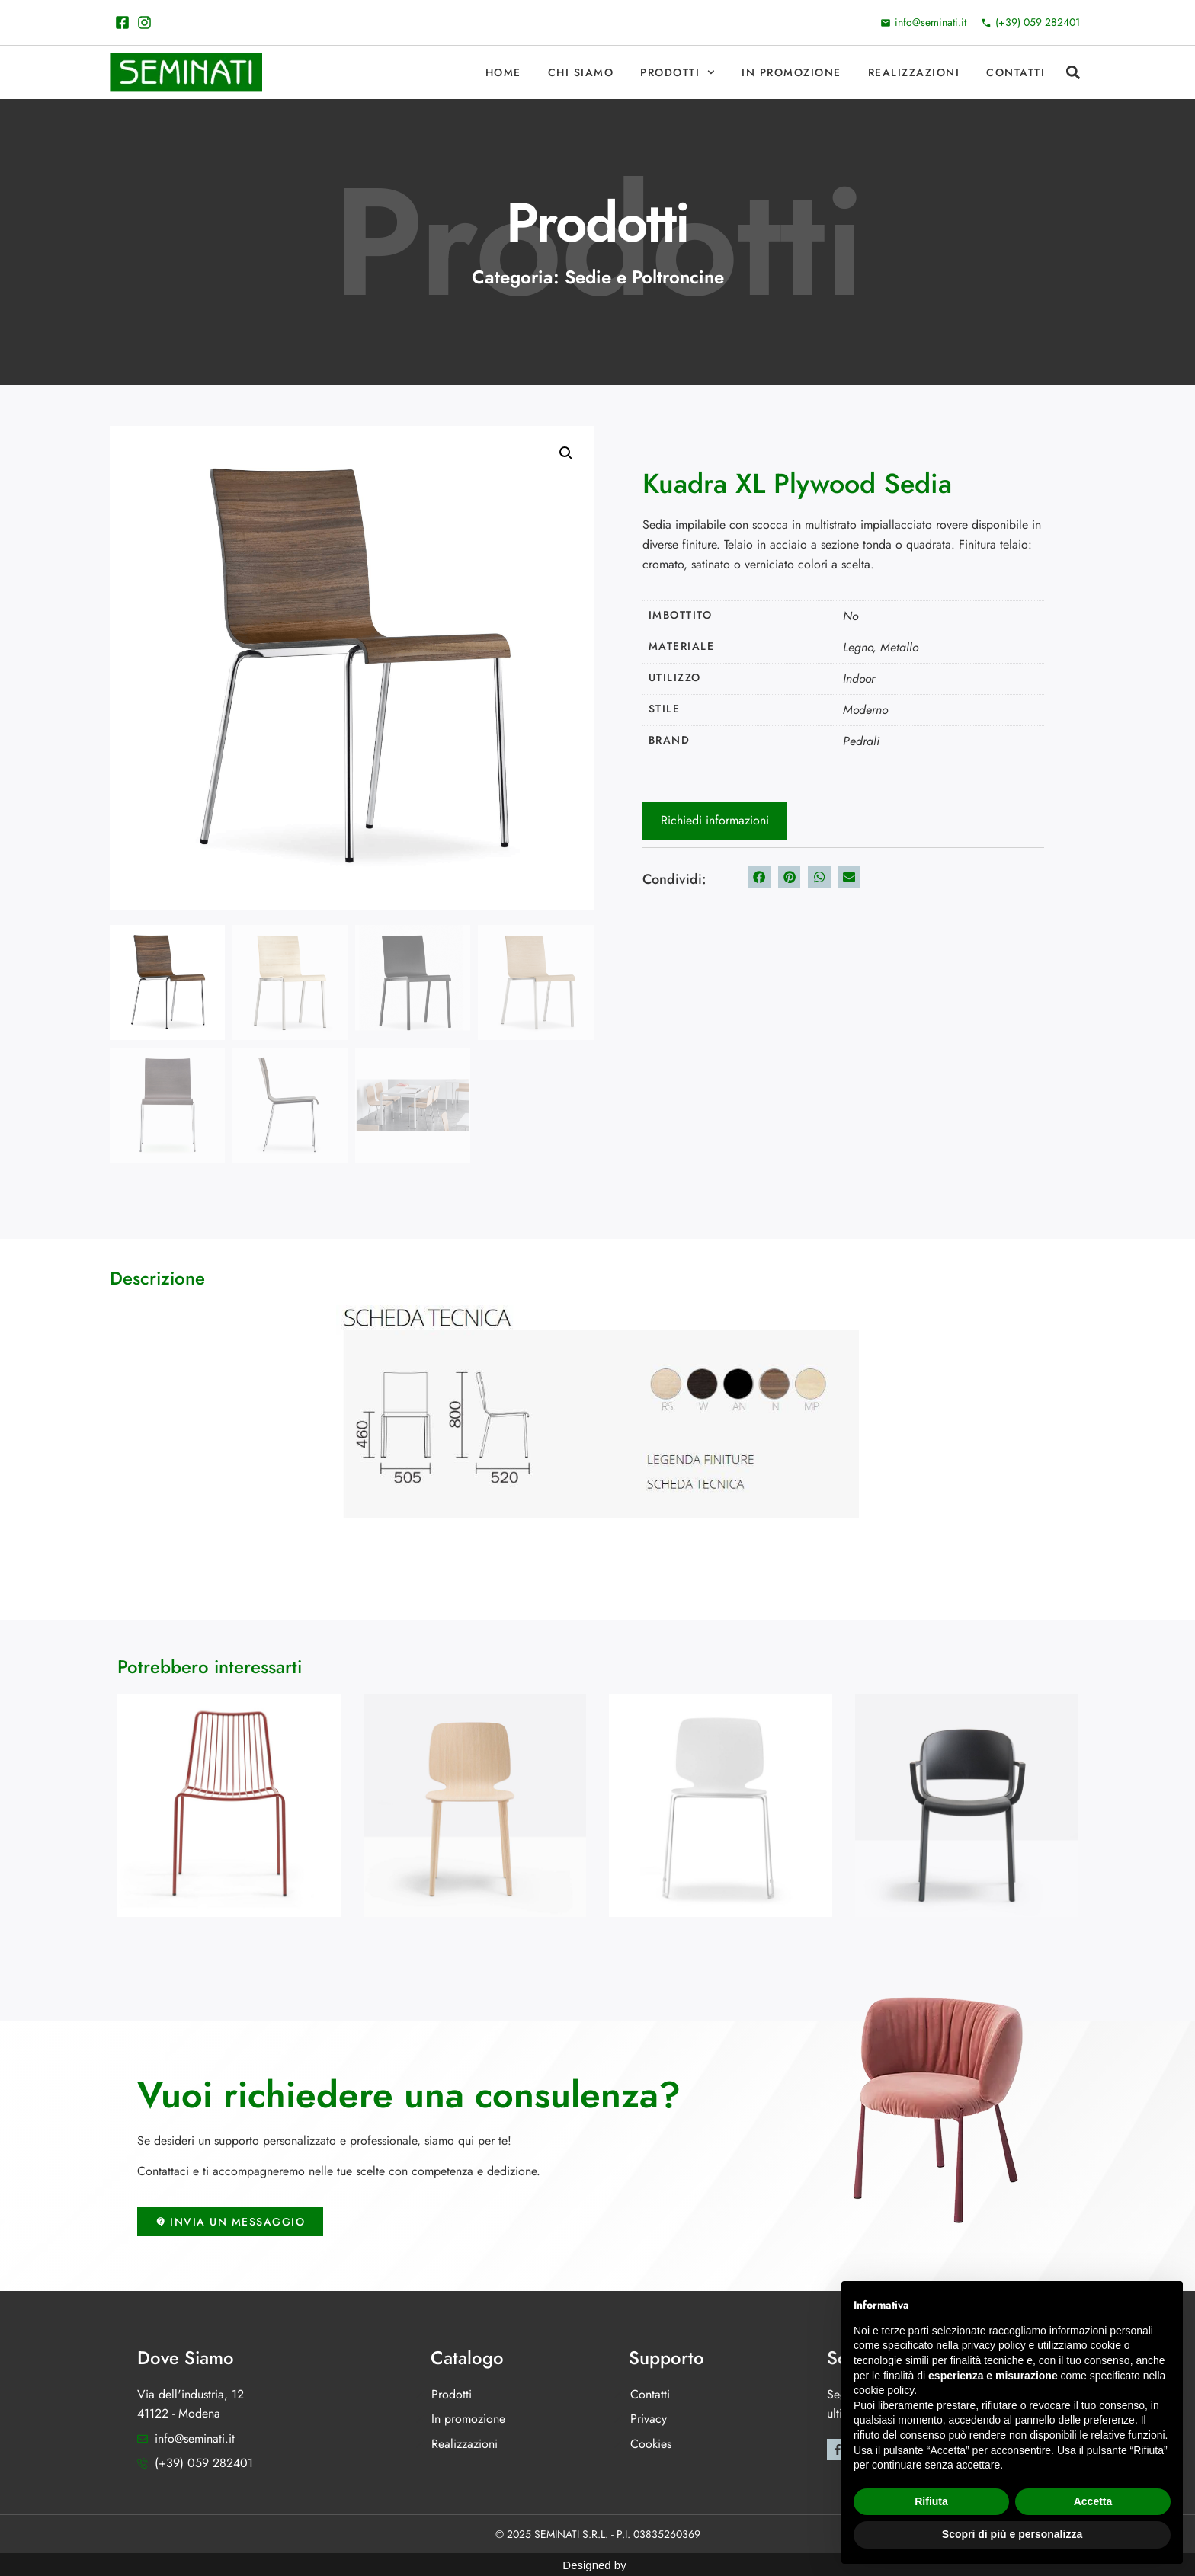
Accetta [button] (1093, 2501)
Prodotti (677, 72)
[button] (1072, 72)
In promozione (791, 72)
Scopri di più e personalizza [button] (1012, 2534)
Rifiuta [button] (931, 2501)
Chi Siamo (581, 72)
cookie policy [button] (884, 2390)
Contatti (1015, 72)
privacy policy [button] (994, 2345)
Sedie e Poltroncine (644, 277)
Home (503, 72)
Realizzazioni (914, 72)
